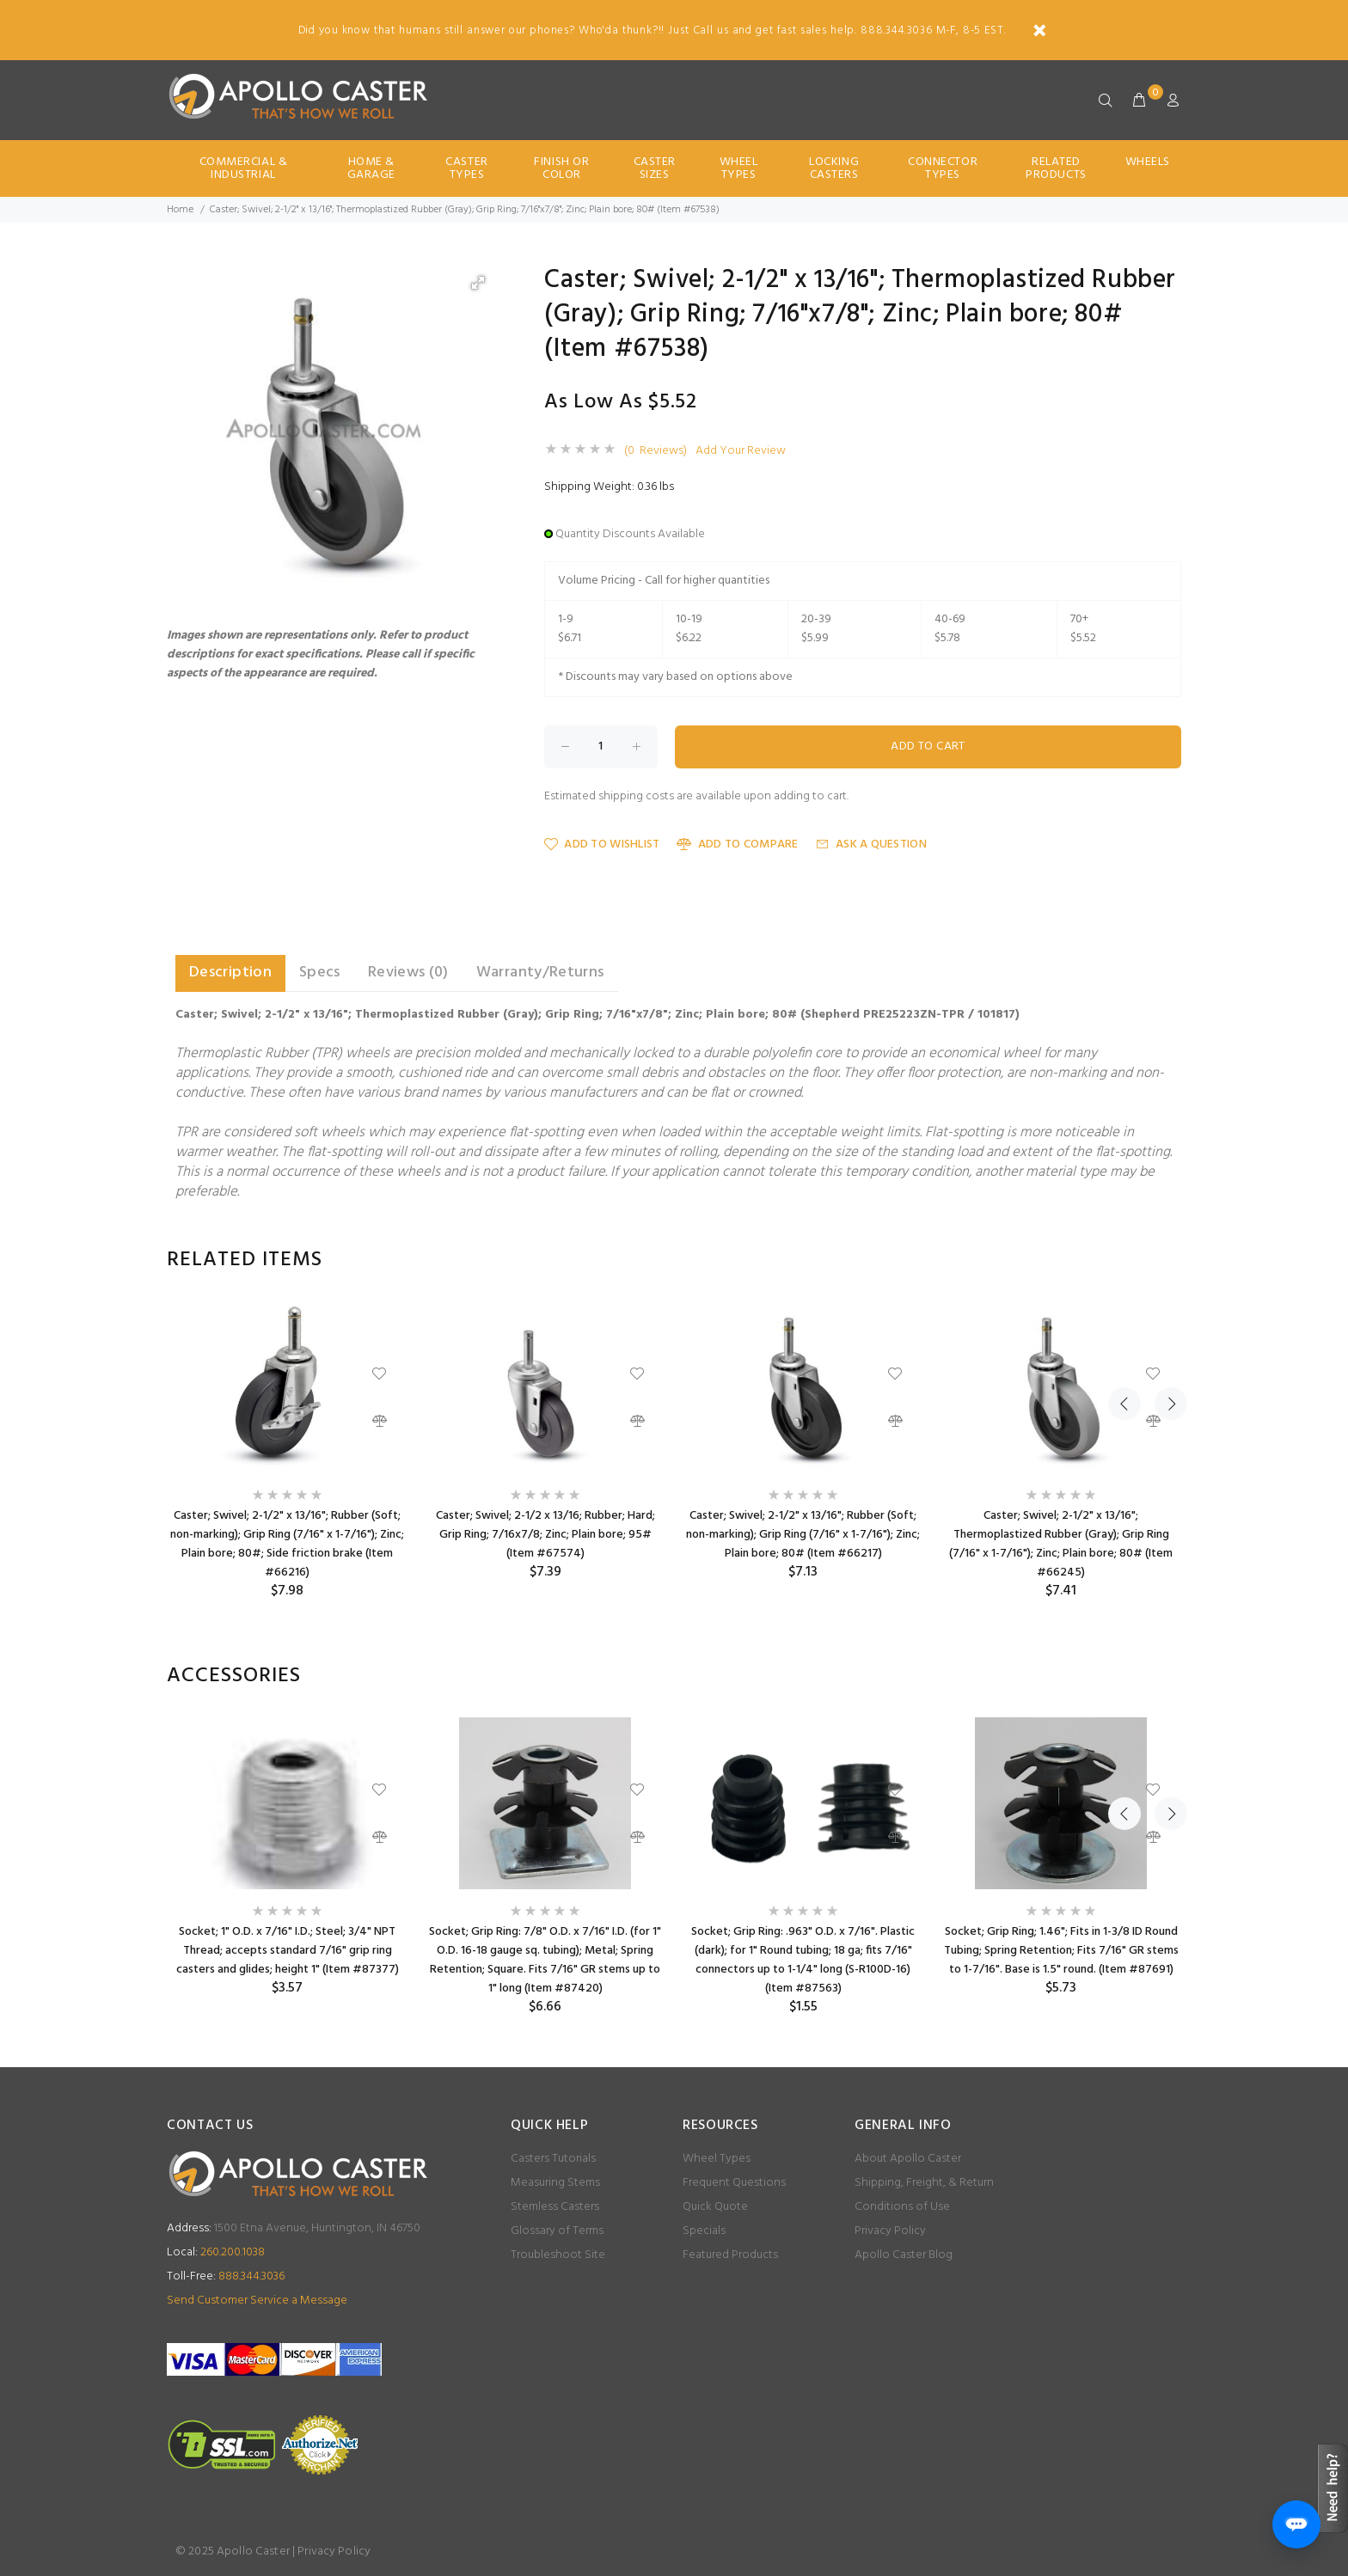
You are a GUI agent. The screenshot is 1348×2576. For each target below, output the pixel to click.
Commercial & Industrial (243, 168)
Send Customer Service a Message (257, 2300)
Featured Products (730, 2255)
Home (180, 209)
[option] (287, 1450)
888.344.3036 (226, 2276)
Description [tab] (230, 972)
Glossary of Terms (557, 2231)
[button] (478, 283)
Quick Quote (715, 2207)
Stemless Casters (555, 2207)
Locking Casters (834, 168)
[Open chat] (1296, 2524)
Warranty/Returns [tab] (540, 972)
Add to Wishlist (601, 844)
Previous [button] (1124, 1260)
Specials (704, 2231)
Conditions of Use (902, 2207)
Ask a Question (871, 844)
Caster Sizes (655, 168)
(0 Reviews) (655, 451)
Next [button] (1165, 1260)
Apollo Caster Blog (904, 2255)
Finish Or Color (561, 168)
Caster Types (466, 168)
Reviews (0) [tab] (408, 972)
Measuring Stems (555, 2183)
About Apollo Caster (908, 2159)
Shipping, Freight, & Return (924, 2183)
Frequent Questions (734, 2183)
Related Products (1056, 168)
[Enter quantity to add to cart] (601, 746)
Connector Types (942, 168)
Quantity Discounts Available (630, 534)
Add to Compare (737, 844)
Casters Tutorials (553, 2159)
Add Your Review (740, 451)
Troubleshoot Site (558, 2255)
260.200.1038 (216, 2252)
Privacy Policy (890, 2231)
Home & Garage (371, 168)
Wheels (1147, 162)
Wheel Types (739, 168)
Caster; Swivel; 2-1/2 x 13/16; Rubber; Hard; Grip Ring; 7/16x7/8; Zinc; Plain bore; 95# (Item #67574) (545, 1534)
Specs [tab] (319, 972)
